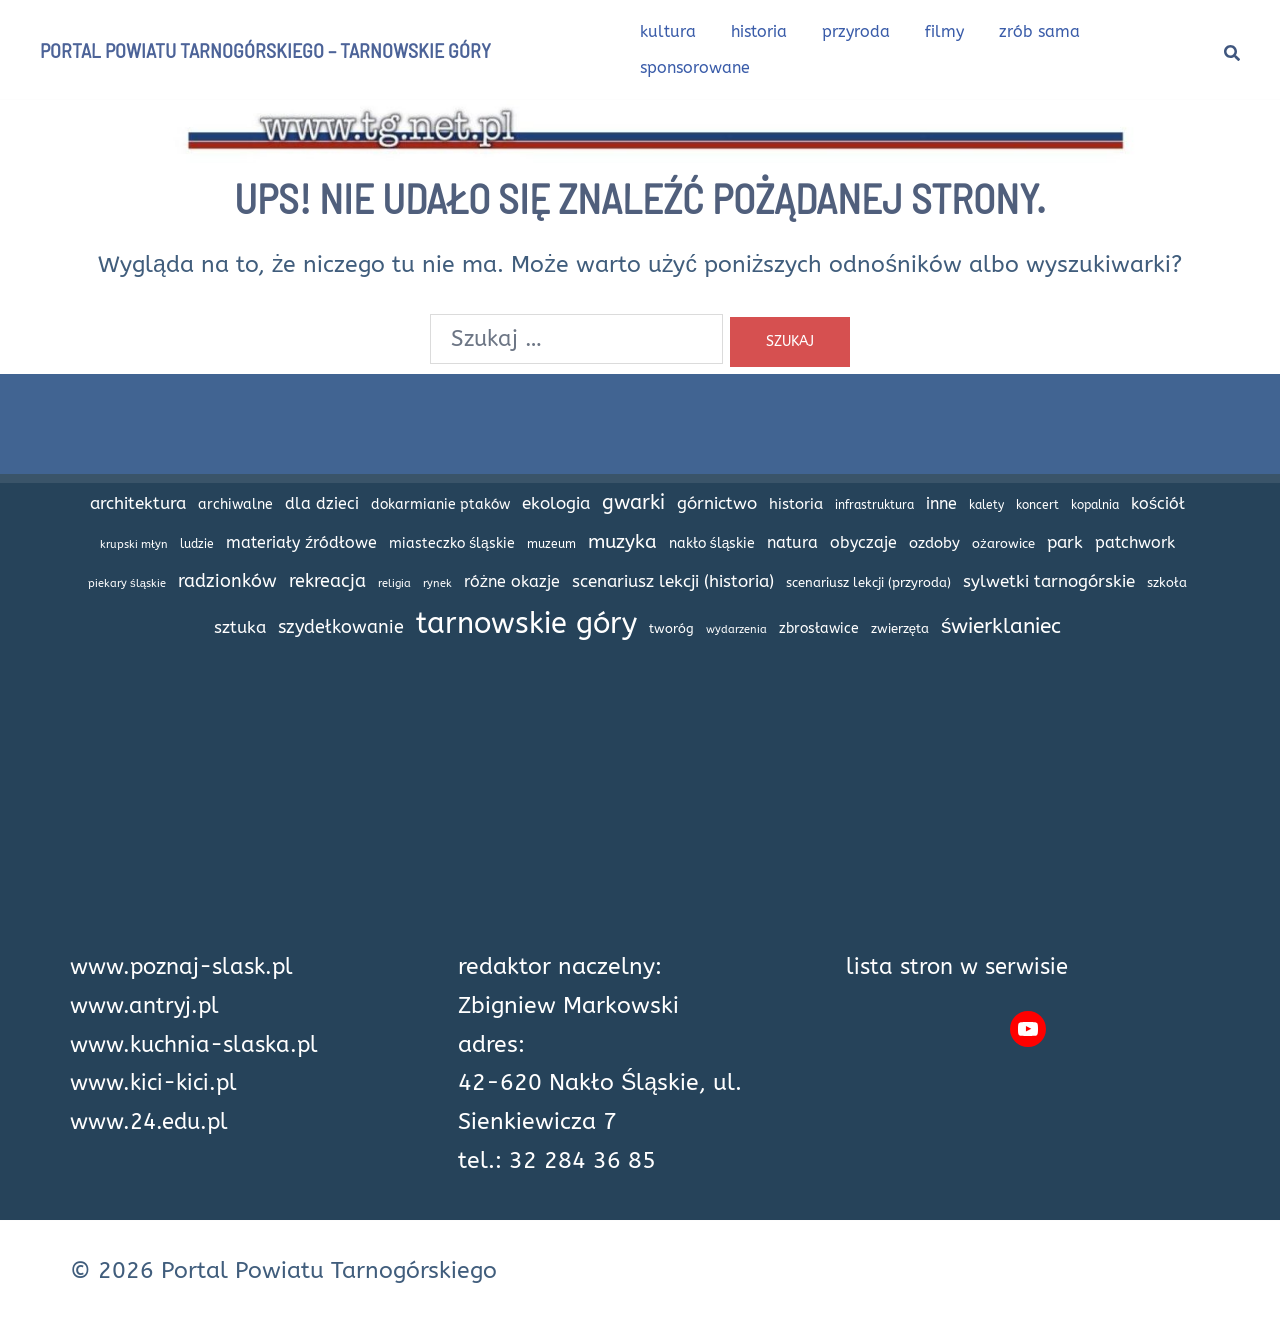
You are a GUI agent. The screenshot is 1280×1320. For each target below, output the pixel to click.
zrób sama (1039, 31)
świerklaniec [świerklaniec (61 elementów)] (1001, 626)
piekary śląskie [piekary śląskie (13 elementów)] (127, 583)
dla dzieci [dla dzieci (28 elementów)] (322, 503)
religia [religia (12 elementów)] (394, 583)
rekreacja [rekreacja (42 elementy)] (327, 581)
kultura (668, 31)
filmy (944, 31)
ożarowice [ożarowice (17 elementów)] (1003, 543)
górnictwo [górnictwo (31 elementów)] (717, 503)
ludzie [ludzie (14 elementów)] (197, 544)
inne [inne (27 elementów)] (941, 504)
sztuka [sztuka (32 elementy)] (240, 627)
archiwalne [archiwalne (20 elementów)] (235, 504)
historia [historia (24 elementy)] (796, 504)
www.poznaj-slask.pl (187, 966)
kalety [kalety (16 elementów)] (986, 505)
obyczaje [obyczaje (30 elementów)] (863, 542)
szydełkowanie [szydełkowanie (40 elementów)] (341, 627)
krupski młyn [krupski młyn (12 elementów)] (134, 544)
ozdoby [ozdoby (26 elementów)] (934, 543)
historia (759, 31)
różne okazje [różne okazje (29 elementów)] (512, 581)
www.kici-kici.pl (158, 1082)
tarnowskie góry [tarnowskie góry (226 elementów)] (526, 623)
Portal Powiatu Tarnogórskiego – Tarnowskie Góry (265, 50)
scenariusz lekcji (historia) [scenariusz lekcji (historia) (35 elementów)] (673, 581)
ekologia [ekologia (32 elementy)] (556, 503)
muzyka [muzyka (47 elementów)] (622, 541)
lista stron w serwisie (962, 966)
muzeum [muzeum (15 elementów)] (551, 544)
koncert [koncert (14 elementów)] (1037, 505)
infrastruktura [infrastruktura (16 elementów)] (874, 505)
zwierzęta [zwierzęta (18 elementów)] (900, 628)
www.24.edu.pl (153, 1121)
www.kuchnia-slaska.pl (200, 1044)
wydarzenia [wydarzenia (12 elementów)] (736, 629)
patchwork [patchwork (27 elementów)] (1135, 543)
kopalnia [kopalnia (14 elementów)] (1095, 505)
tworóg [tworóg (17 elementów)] (671, 628)
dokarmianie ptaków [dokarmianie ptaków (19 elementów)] (440, 505)
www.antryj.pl (147, 1005)
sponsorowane (695, 67)
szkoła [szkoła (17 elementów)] (1167, 582)
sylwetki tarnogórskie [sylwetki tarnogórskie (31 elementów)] (1049, 581)
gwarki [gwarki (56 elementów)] (633, 502)
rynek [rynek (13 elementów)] (437, 583)
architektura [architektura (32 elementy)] (138, 503)
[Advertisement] (640, 808)
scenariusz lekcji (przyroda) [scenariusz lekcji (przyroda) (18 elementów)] (868, 582)
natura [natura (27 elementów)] (792, 543)
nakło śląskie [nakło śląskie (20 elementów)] (712, 543)
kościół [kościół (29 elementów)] (1158, 503)
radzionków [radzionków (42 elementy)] (227, 581)
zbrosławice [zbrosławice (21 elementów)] (819, 628)
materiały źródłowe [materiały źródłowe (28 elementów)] (301, 542)
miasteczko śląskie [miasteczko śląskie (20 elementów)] (452, 543)
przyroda (856, 31)
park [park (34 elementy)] (1065, 542)
